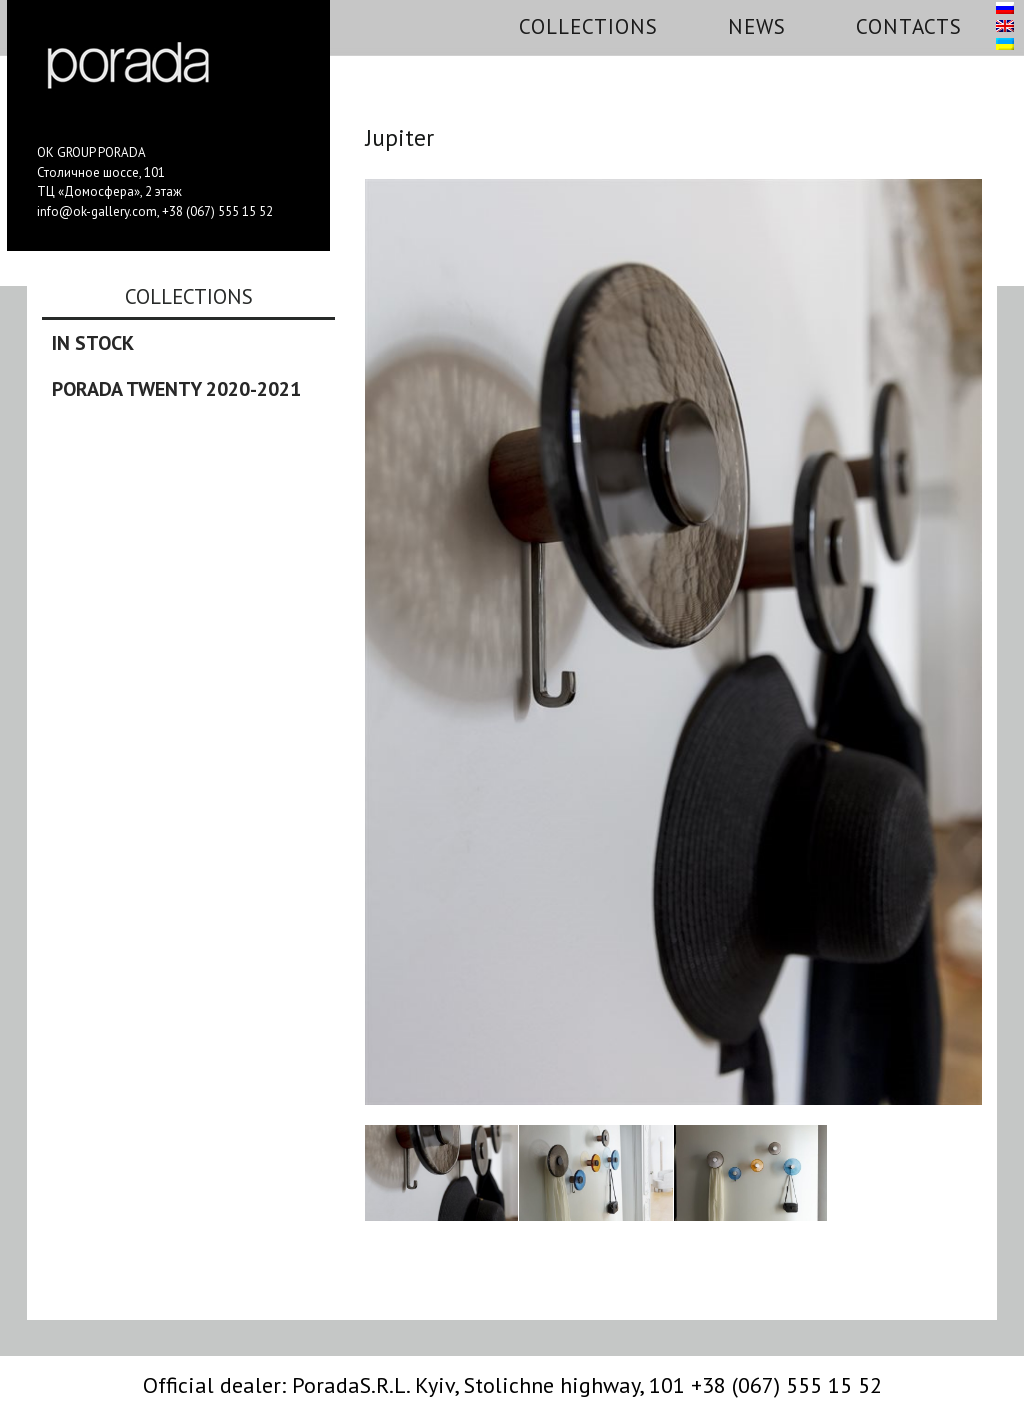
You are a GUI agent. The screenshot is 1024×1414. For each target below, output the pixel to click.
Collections (588, 26)
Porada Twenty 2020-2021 (176, 389)
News (757, 26)
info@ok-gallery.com (97, 211)
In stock (93, 343)
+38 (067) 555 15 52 (217, 211)
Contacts (909, 26)
